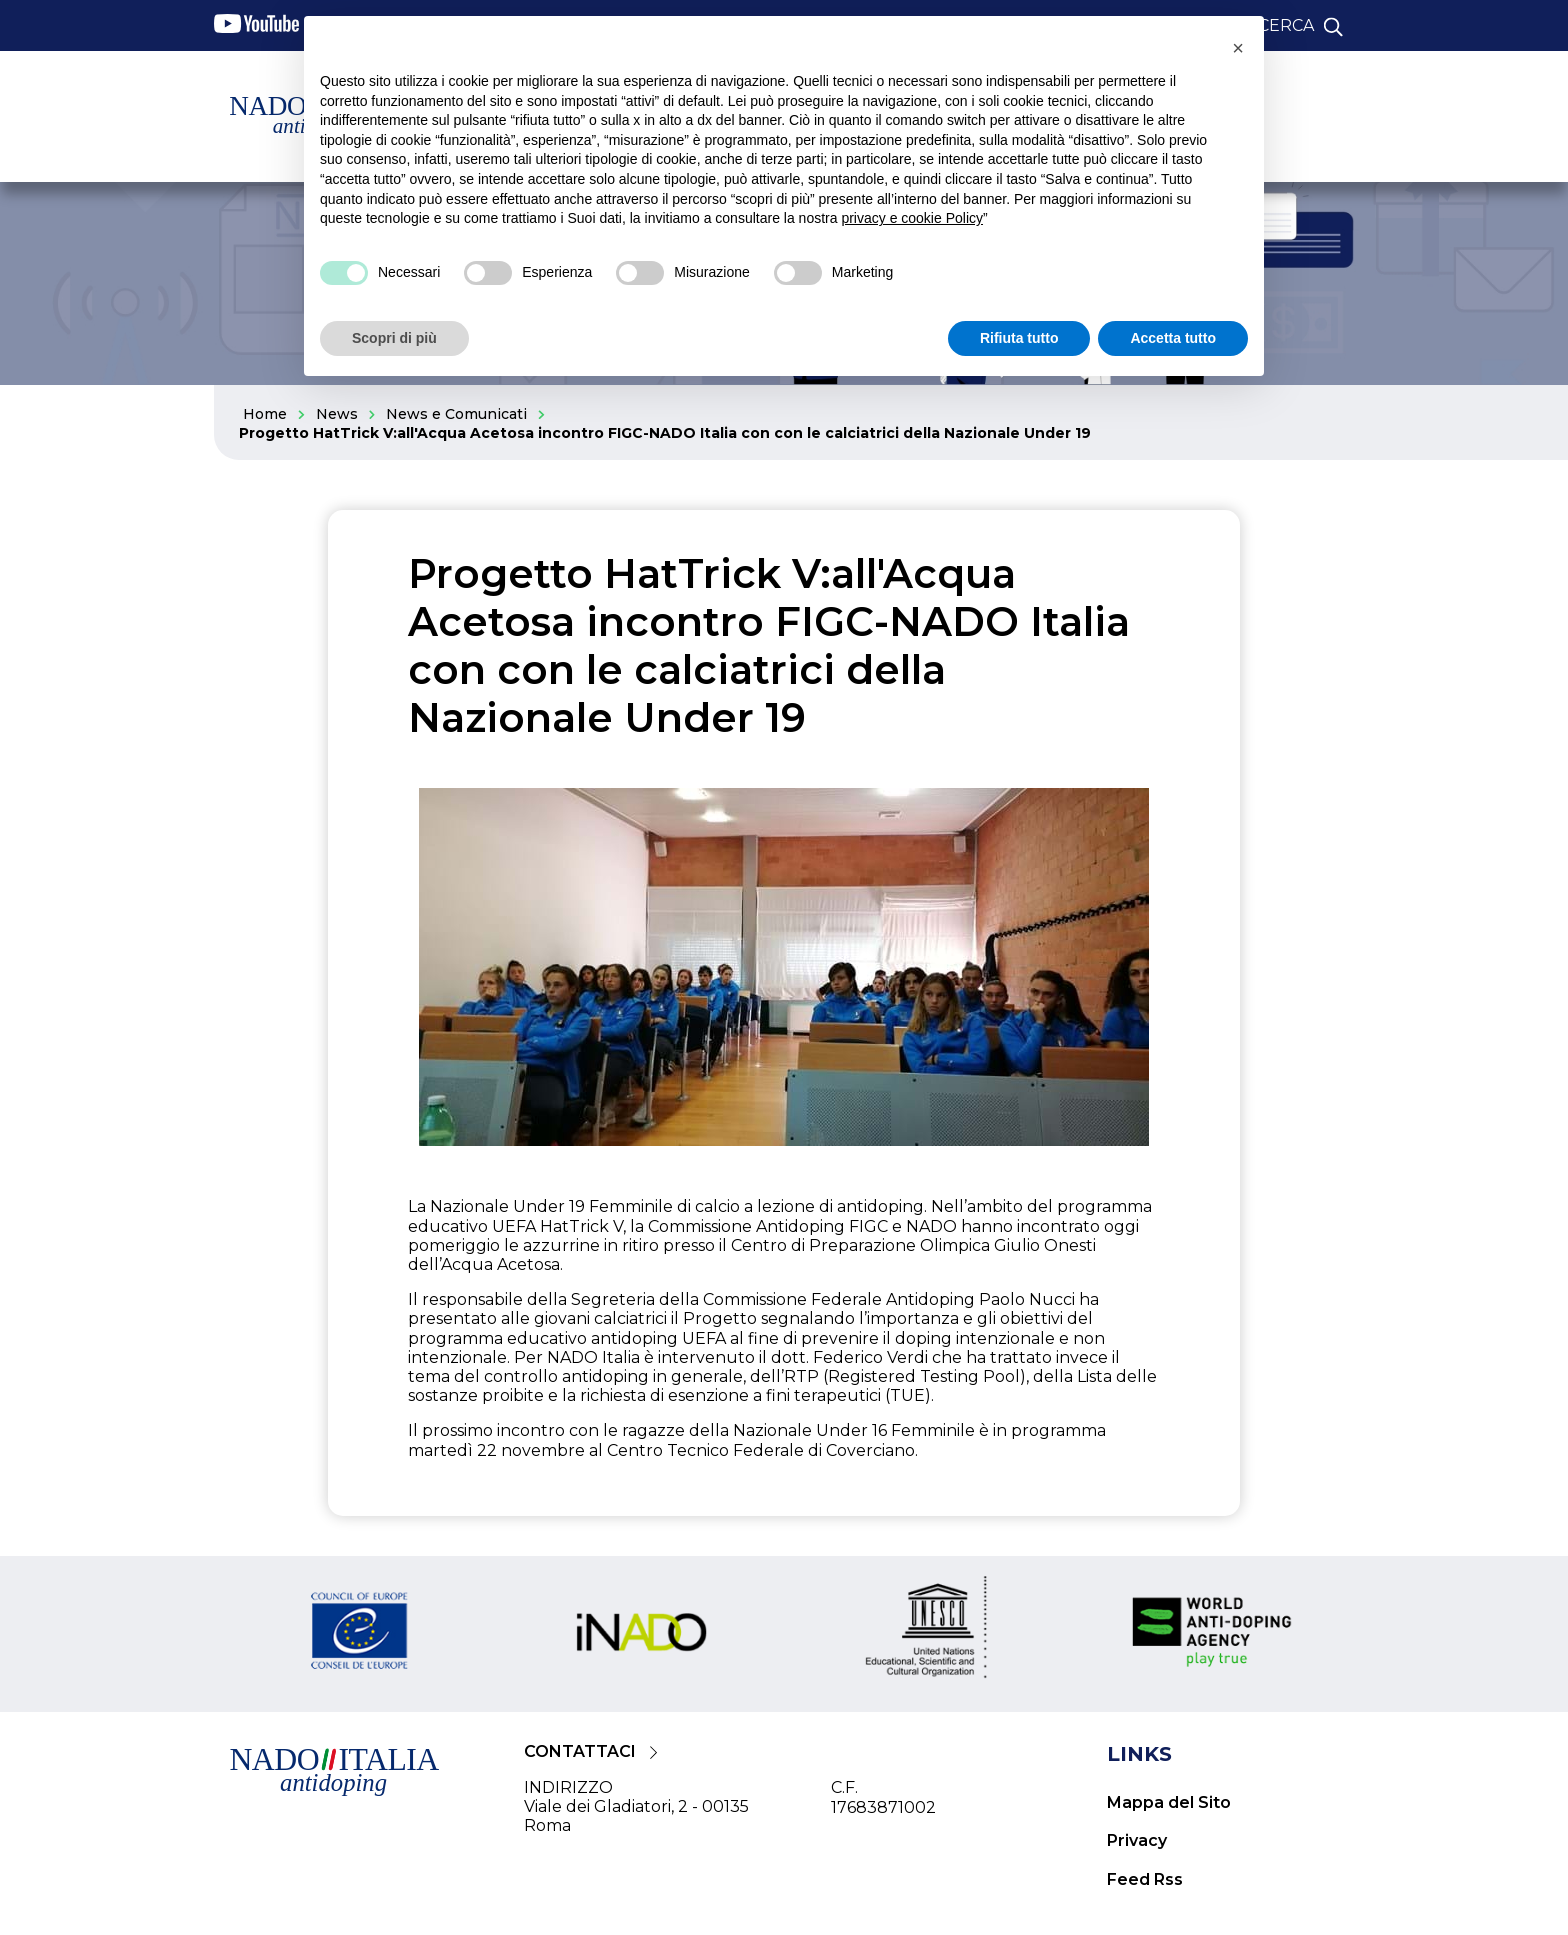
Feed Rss (1145, 1879)
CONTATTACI (580, 1751)
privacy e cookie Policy (912, 218)
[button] (1238, 48)
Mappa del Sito (1169, 1802)
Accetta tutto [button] (1173, 338)
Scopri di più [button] (394, 338)
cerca (1286, 25)
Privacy (1137, 1840)
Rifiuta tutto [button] (1019, 338)
